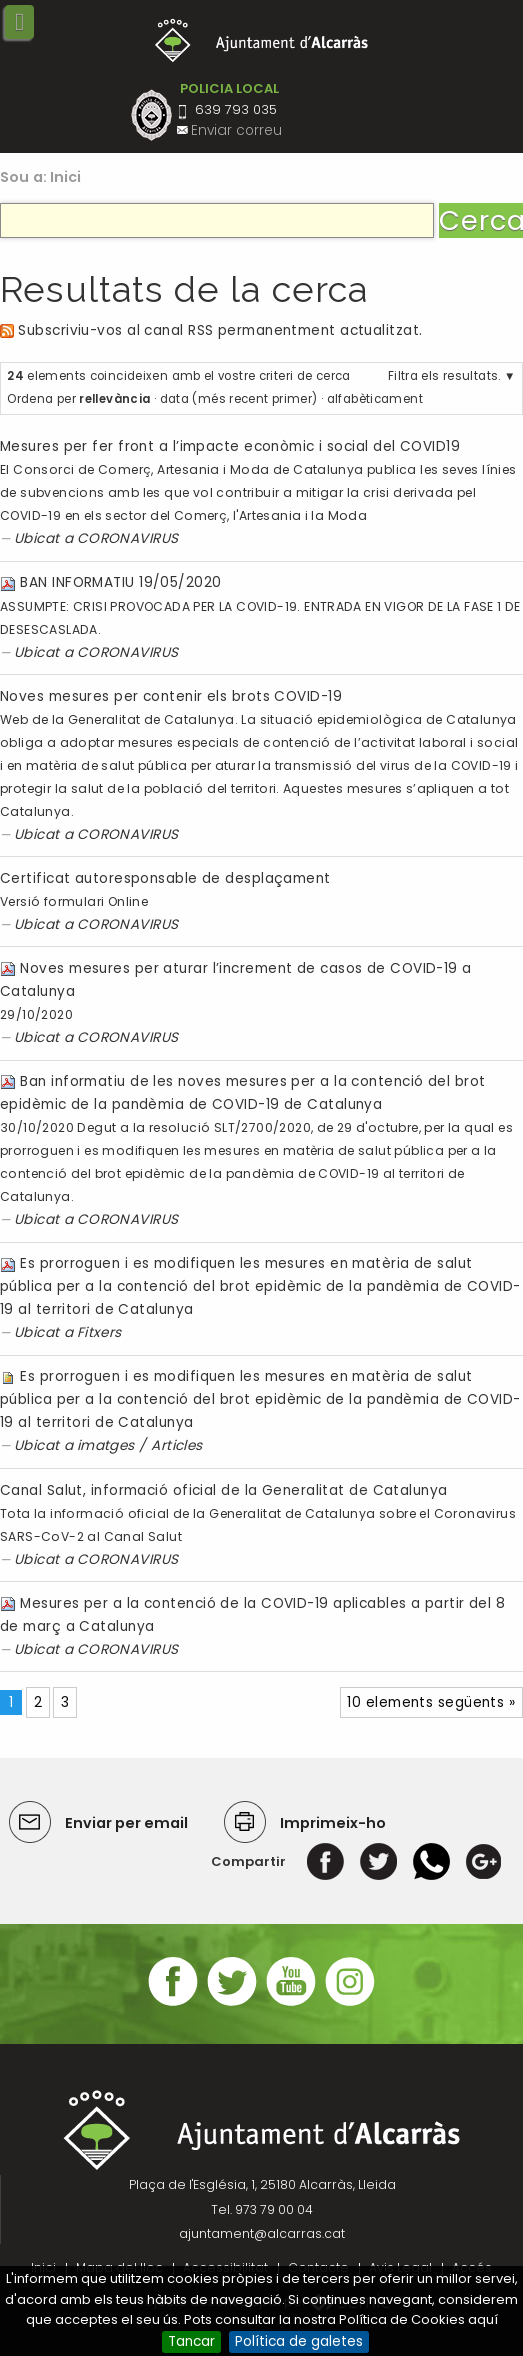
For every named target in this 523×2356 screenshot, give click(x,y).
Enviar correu (236, 130)
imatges (106, 1445)
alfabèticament (375, 399)
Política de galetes (299, 2341)
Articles (177, 1445)
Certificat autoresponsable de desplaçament (165, 878)
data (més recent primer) (239, 399)
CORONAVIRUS (128, 538)
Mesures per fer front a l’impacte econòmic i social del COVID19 (230, 446)
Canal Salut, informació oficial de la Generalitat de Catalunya (224, 1490)
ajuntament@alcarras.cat (262, 2233)
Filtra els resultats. (444, 376)
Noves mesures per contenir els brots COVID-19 (171, 696)
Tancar (191, 2341)
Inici (66, 177)
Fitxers (99, 1332)
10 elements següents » (431, 1702)
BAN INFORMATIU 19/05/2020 (120, 582)
